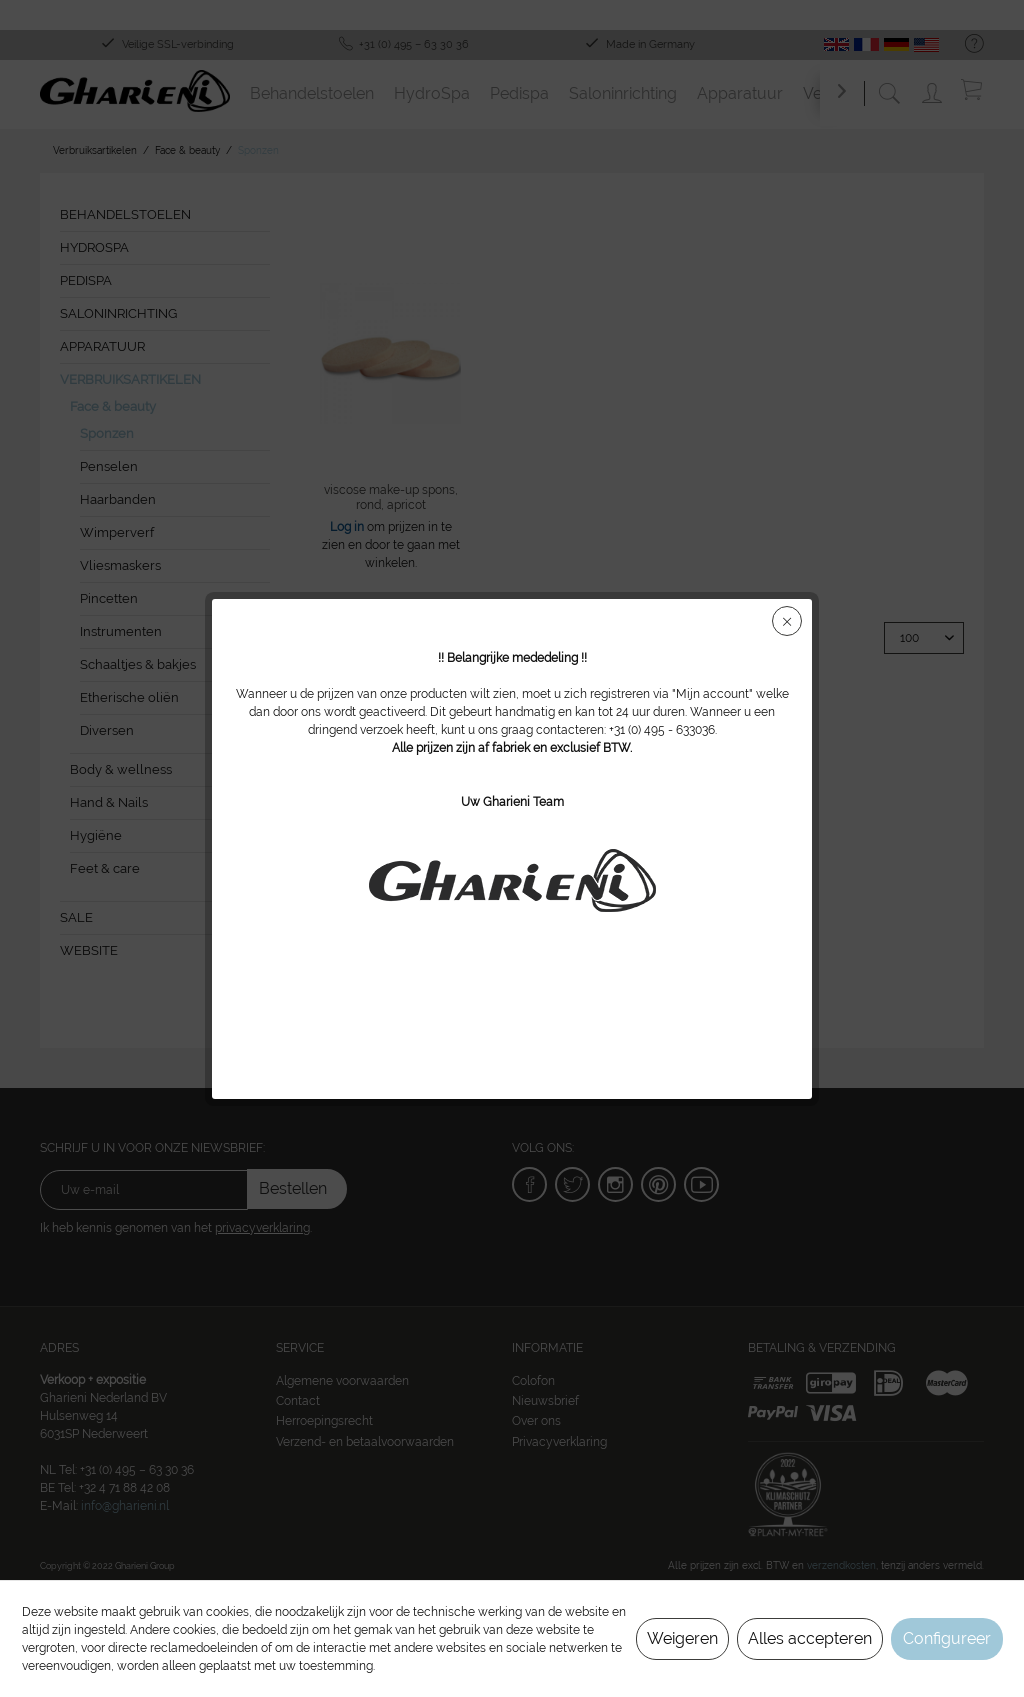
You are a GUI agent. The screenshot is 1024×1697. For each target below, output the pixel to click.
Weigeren (682, 1638)
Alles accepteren (810, 1638)
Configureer (947, 1638)
